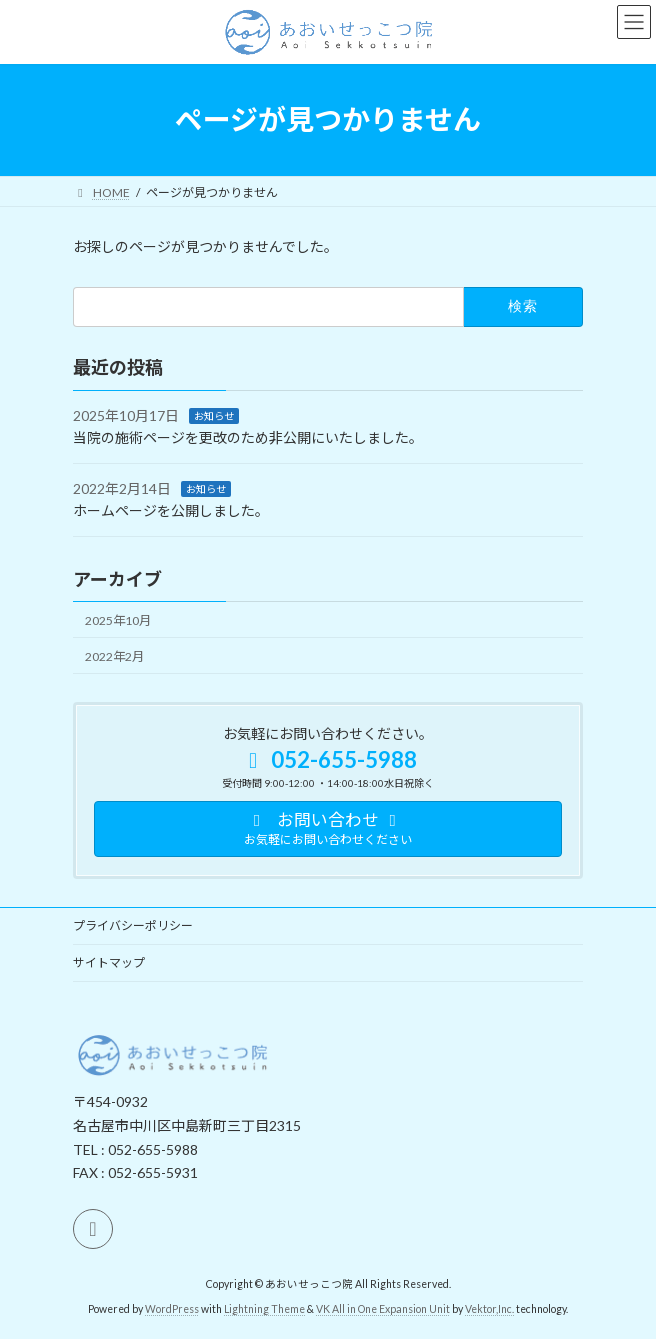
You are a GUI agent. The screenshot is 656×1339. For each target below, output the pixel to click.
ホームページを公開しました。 (171, 510)
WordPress (172, 1309)
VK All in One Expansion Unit (383, 1309)
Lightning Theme (264, 1309)
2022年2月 (114, 656)
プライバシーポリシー (133, 925)
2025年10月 (118, 619)
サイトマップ (109, 962)
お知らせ (214, 415)
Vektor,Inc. (489, 1309)
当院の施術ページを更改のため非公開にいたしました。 (248, 437)
